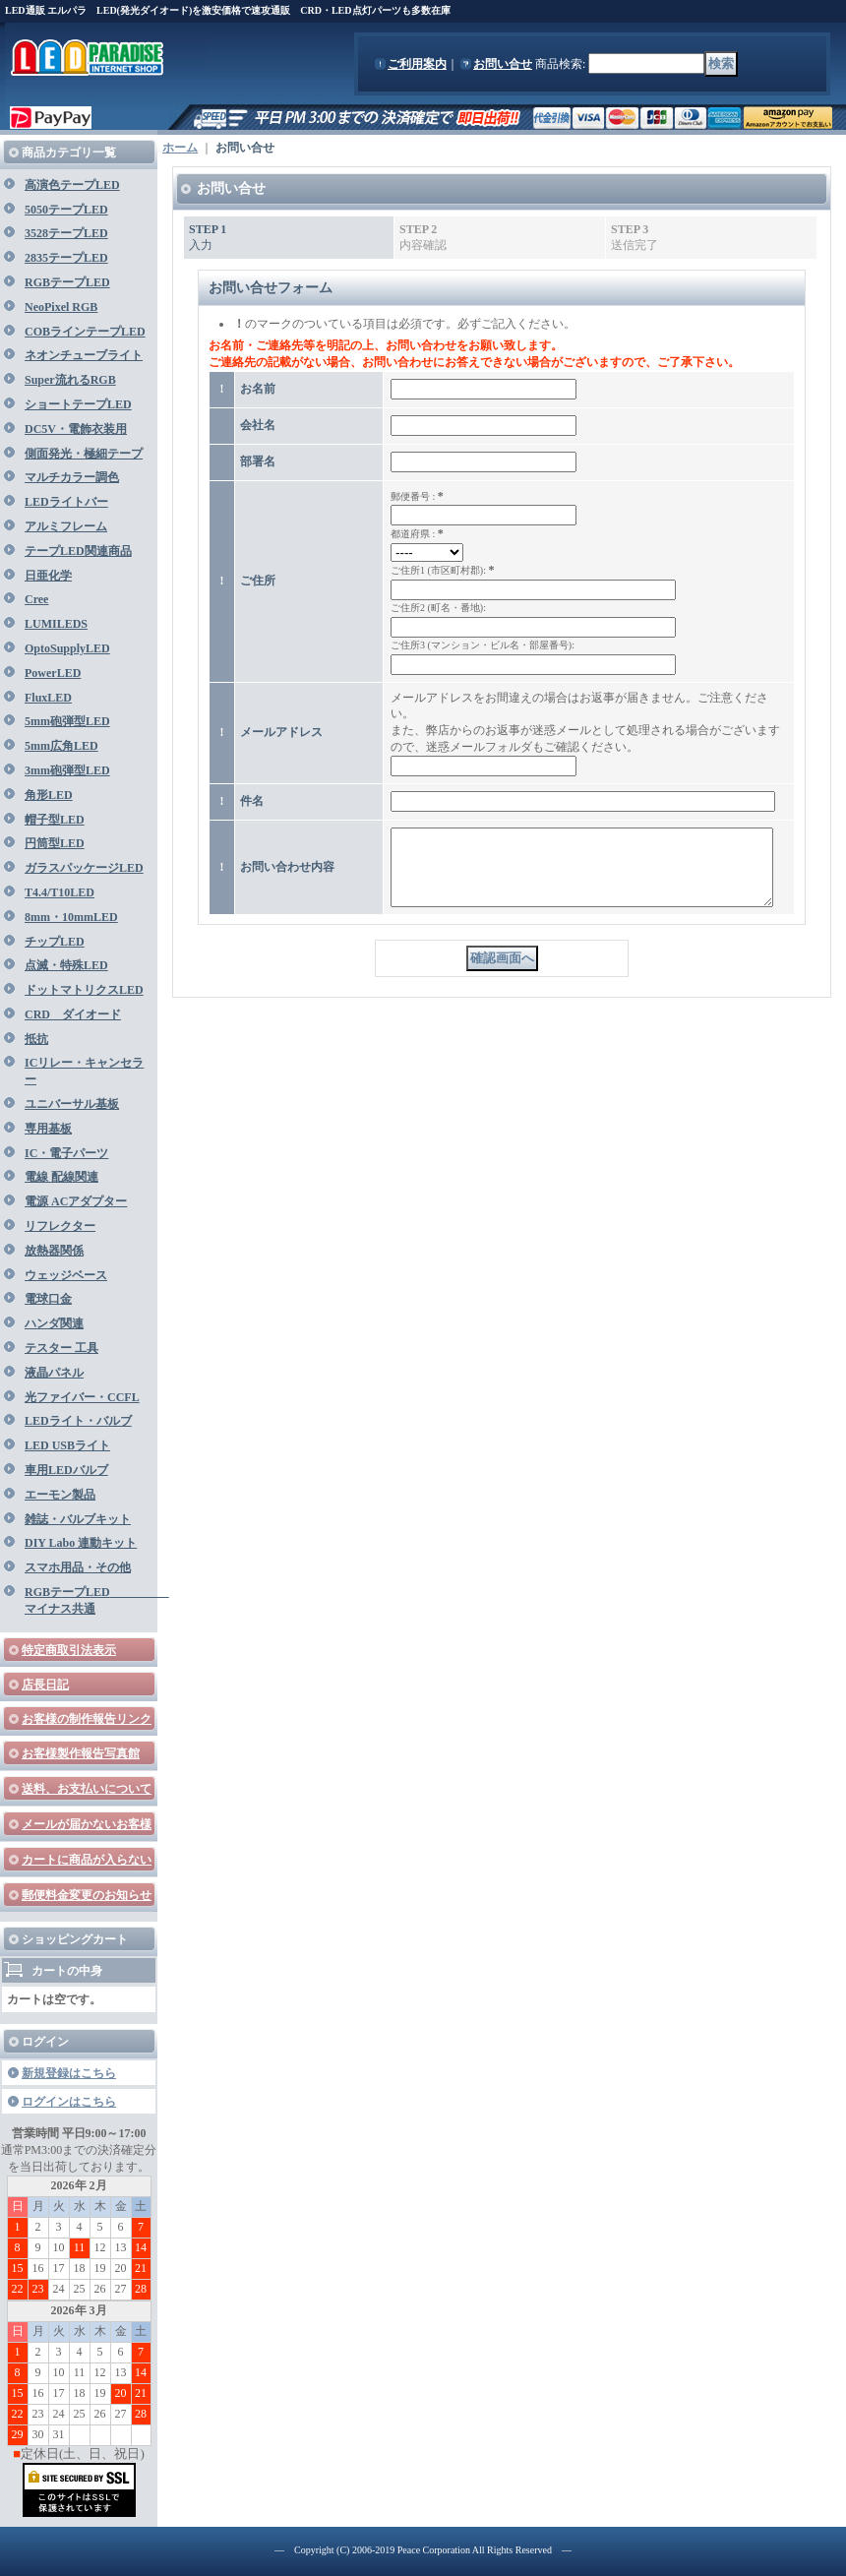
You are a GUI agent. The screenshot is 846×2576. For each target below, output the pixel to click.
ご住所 (257, 580)
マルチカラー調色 (72, 477)
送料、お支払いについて (86, 1789)
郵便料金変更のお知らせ (86, 1895)
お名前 (257, 389)
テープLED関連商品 (78, 551)
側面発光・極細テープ (84, 453)
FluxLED (48, 698)
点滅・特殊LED (66, 965)
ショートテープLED (78, 404)
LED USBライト (67, 1445)
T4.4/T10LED (59, 892)
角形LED (49, 795)
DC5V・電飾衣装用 (76, 429)
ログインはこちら (69, 2102)
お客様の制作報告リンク (86, 1719)
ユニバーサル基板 (72, 1104)
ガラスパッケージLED (84, 868)
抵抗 (36, 1039)
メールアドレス (281, 732)
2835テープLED (66, 258)
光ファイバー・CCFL (82, 1397)
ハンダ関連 (54, 1323)
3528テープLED (66, 233)
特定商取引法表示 (69, 1650)
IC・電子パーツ (66, 1153)
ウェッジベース (66, 1275)
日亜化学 (48, 576)
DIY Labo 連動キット (81, 1543)
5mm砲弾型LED (67, 721)
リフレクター (60, 1226)
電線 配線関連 (61, 1177)
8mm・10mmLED (71, 917)
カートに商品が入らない (86, 1860)
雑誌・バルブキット (78, 1519)
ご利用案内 (417, 64)
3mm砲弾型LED (67, 770)
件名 (252, 801)
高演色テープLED (72, 185)
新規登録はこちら (69, 2073)
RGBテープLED (67, 282)
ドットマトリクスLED (84, 990)
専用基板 (48, 1128)
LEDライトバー (66, 502)
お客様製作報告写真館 (81, 1753)
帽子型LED (55, 820)
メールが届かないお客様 (86, 1824)
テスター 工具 (61, 1348)
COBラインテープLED (85, 331)
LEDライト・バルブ (78, 1421)
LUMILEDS (56, 624)
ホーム (180, 147)
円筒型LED (55, 843)
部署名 (257, 461)
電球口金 (48, 1299)
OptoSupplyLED (67, 648)
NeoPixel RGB (61, 307)
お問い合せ (502, 64)
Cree (36, 599)
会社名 (257, 425)
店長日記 (45, 1684)
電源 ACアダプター (76, 1201)
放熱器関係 (54, 1250)
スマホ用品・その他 (78, 1567)
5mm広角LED (61, 746)
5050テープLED (66, 209)
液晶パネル (54, 1373)
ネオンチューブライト (84, 355)
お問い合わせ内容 (287, 874)
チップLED (55, 942)
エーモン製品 (60, 1495)
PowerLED (53, 673)
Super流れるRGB (70, 380)
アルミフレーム (66, 526)
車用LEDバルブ (66, 1470)
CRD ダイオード (73, 1014)
